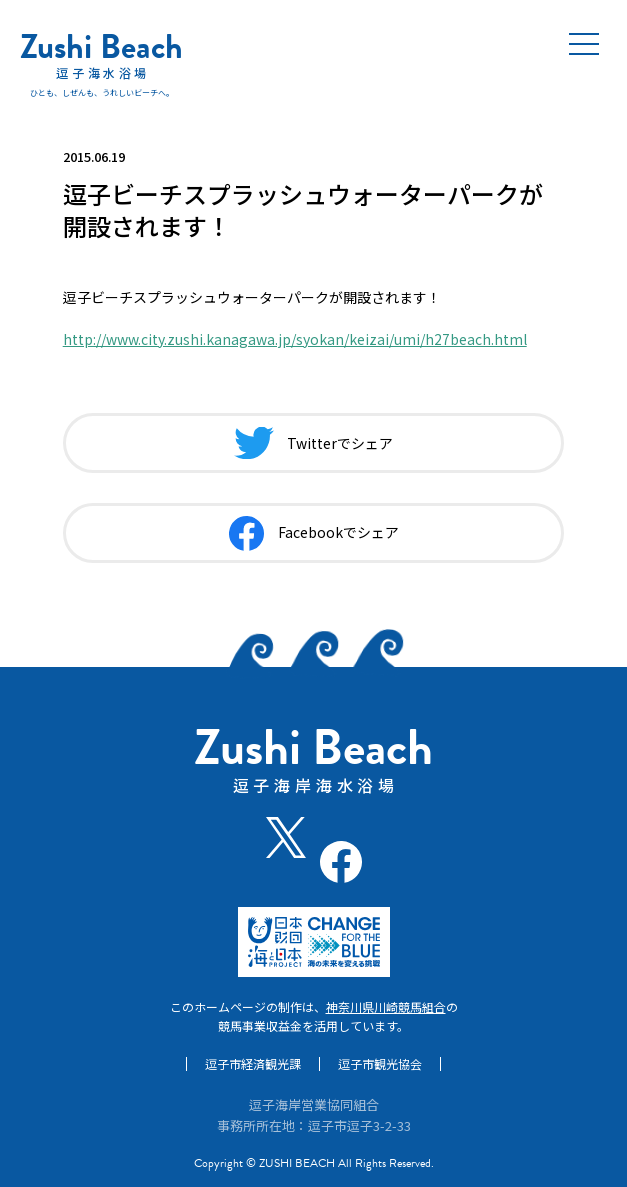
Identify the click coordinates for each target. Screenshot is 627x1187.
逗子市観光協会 (380, 1064)
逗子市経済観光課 (253, 1064)
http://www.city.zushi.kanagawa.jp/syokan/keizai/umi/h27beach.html (295, 339)
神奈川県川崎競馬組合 (386, 1006)
